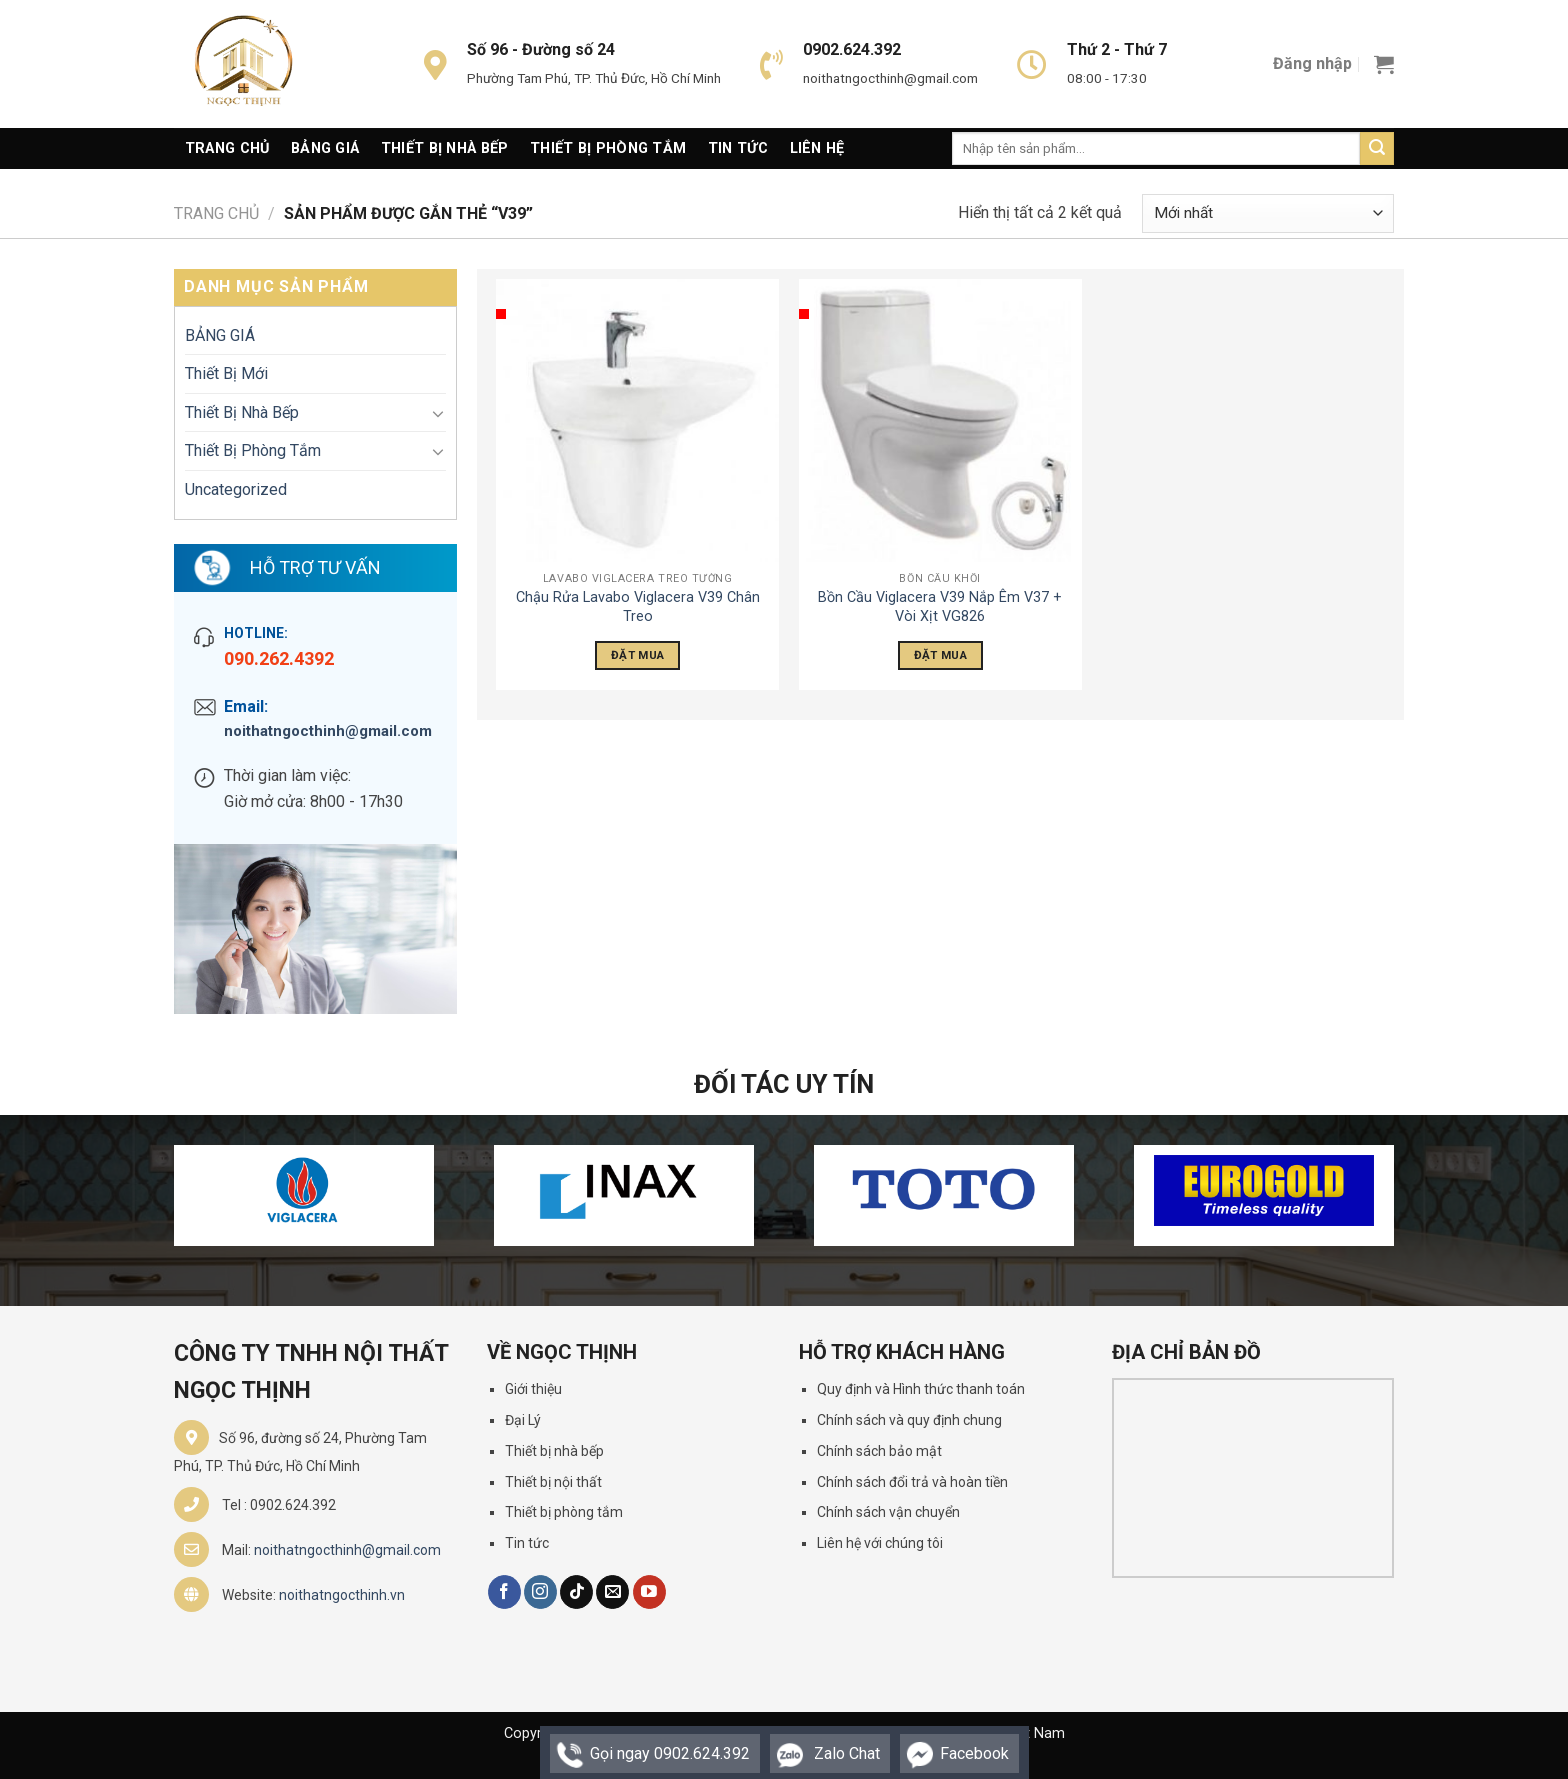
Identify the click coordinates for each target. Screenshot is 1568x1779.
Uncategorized (236, 489)
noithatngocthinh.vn (342, 1595)
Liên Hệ (817, 148)
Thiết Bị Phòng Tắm (608, 148)
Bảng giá (325, 148)
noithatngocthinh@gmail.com (328, 731)
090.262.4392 (279, 658)
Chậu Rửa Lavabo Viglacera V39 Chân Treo (638, 607)
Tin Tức (738, 148)
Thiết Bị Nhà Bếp (445, 148)
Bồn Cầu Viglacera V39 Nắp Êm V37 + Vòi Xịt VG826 (940, 607)
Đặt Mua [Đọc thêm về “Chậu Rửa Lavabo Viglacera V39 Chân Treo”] (637, 655)
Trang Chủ (227, 148)
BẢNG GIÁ (220, 335)
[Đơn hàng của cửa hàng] (1268, 213)
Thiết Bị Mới (226, 373)
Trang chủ (216, 213)
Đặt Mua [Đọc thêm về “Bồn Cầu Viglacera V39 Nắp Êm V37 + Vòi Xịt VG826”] (940, 655)
